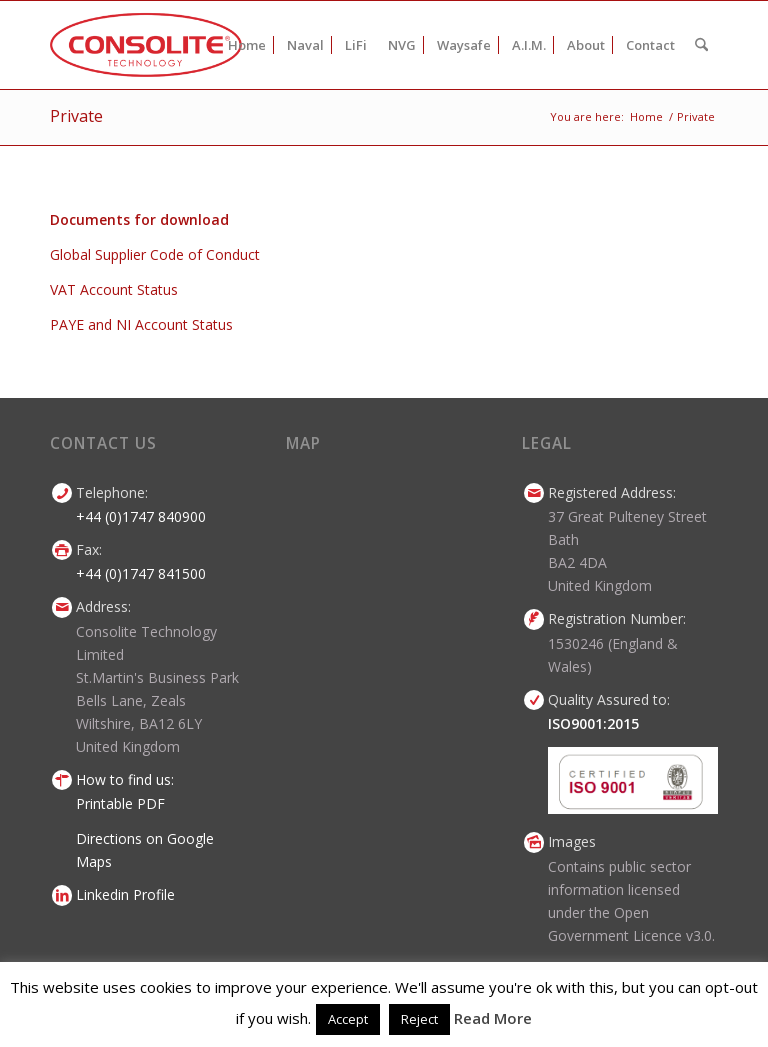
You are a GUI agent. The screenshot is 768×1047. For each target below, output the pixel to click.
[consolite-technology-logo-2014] (146, 45)
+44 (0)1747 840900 (141, 516)
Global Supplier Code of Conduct (155, 254)
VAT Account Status (114, 289)
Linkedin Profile (125, 894)
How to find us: (125, 779)
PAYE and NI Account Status (141, 324)
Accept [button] (348, 1019)
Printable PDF (120, 803)
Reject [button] (419, 1019)
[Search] (701, 45)
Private (76, 116)
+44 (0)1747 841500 (141, 573)
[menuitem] (247, 45)
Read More (493, 1018)
